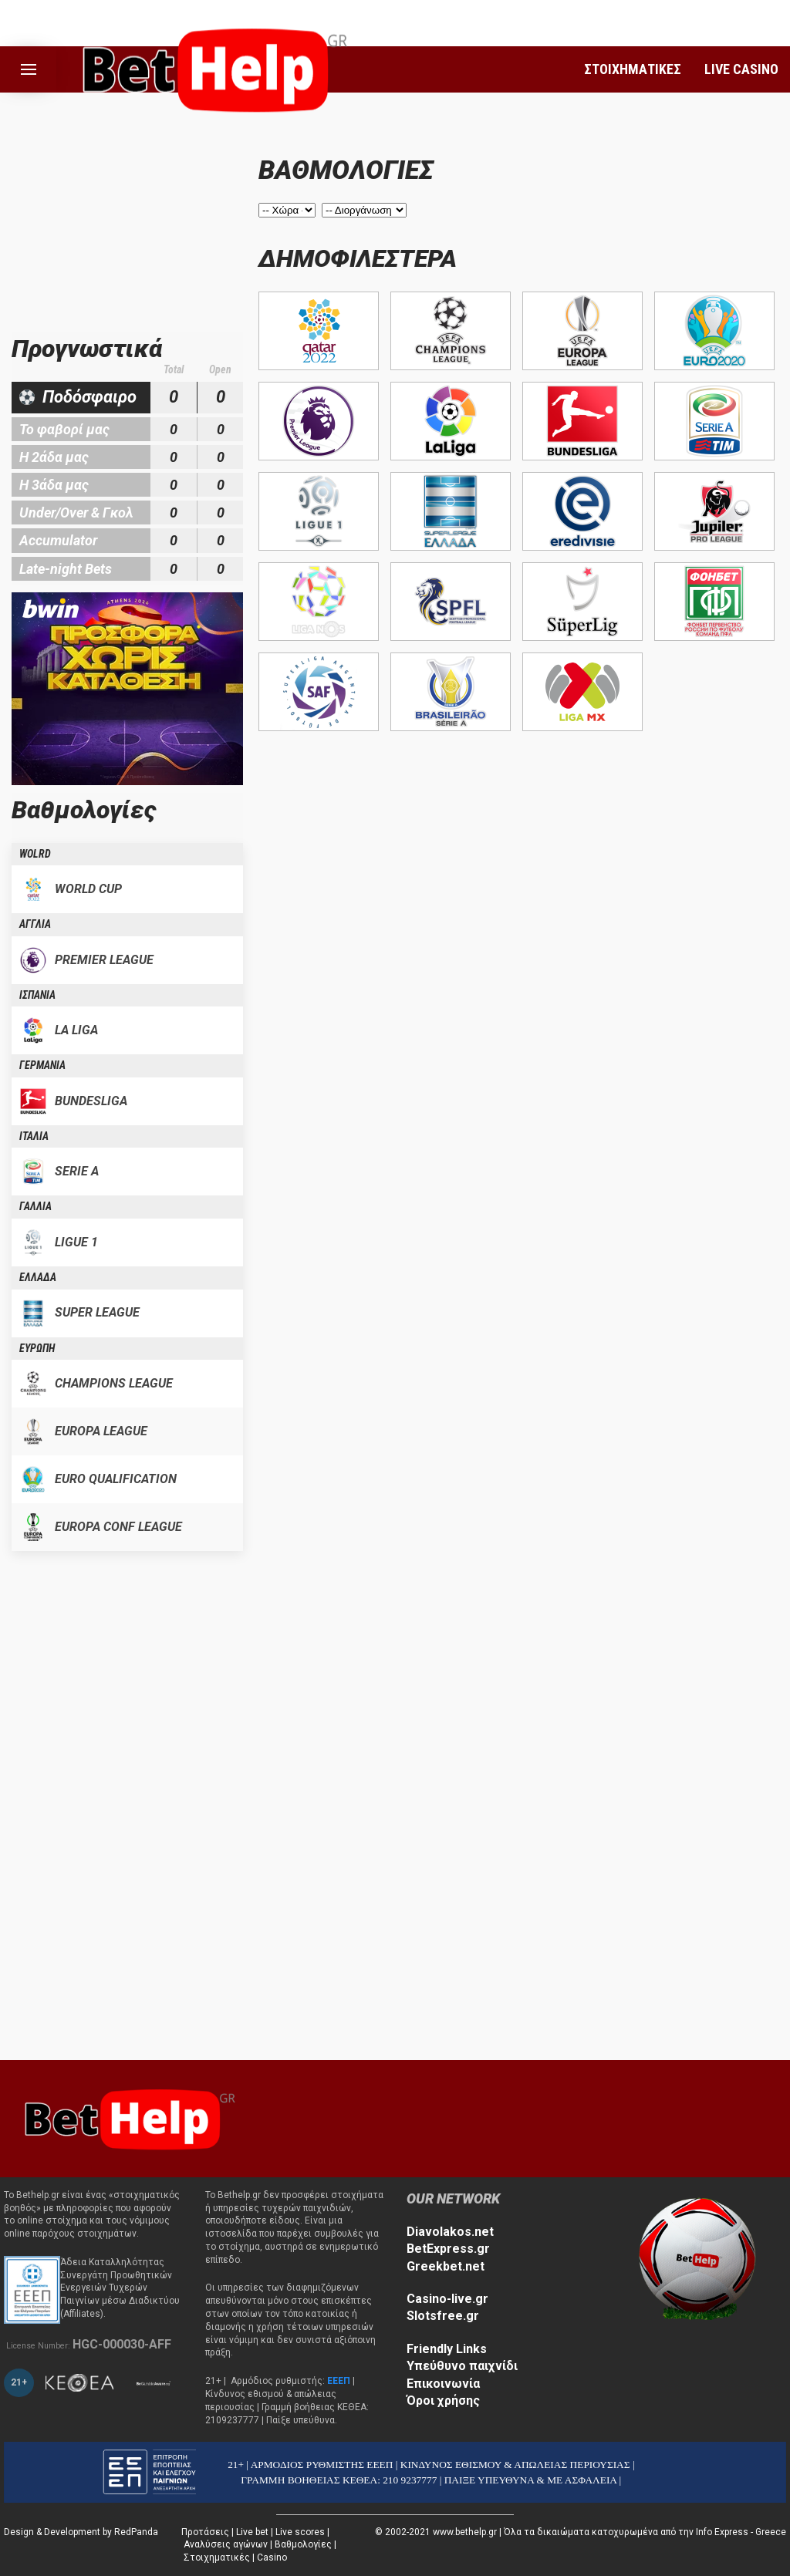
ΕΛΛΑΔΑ (37, 1277)
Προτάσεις (205, 2532)
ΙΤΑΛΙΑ (34, 1136)
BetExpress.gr (448, 2248)
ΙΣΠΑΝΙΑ (37, 995)
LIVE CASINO (741, 69)
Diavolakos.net (450, 2231)
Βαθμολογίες (303, 2544)
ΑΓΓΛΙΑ (35, 924)
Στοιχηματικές (217, 2557)
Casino (272, 2557)
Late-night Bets (65, 569)
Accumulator (58, 540)
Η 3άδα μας (54, 485)
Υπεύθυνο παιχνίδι (462, 2366)
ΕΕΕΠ (338, 2380)
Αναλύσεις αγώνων (226, 2544)
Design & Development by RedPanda (81, 2532)
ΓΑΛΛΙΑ (35, 1206)
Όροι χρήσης (443, 2400)
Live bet (252, 2532)
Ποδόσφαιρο (89, 396)
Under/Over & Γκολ (76, 512)
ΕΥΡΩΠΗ (37, 1348)
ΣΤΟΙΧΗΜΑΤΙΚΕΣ (632, 69)
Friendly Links (447, 2349)
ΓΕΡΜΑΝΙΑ (42, 1065)
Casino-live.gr (447, 2298)
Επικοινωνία (443, 2383)
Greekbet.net (445, 2266)
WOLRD (35, 854)
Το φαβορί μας (64, 429)
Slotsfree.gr (443, 2315)
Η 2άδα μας (54, 457)
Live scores (300, 2532)
